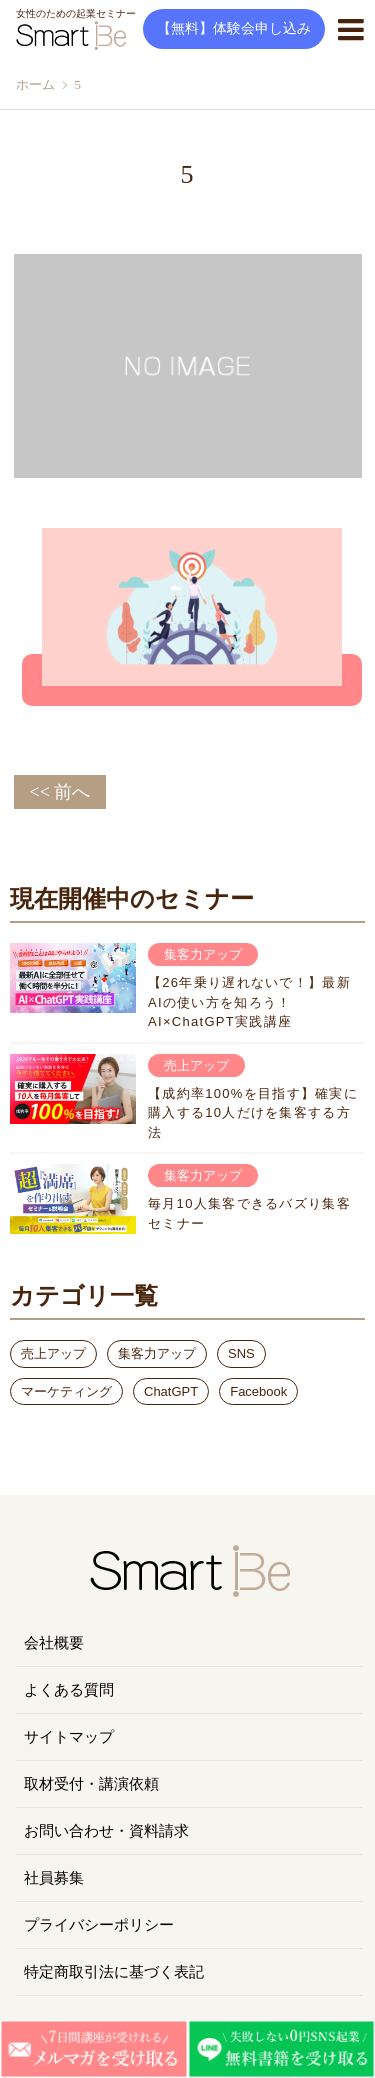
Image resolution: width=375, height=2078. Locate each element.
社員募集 (54, 1878)
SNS (241, 1353)
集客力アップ (157, 1353)
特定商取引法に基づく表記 (114, 1972)
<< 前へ (60, 792)
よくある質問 (69, 1690)
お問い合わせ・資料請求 (106, 1831)
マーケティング (66, 1391)
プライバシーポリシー (99, 1925)
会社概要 (54, 1643)
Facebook (258, 1391)
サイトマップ (69, 1737)
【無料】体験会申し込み (234, 28)
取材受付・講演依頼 (91, 1784)
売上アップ (53, 1353)
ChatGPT (171, 1391)
